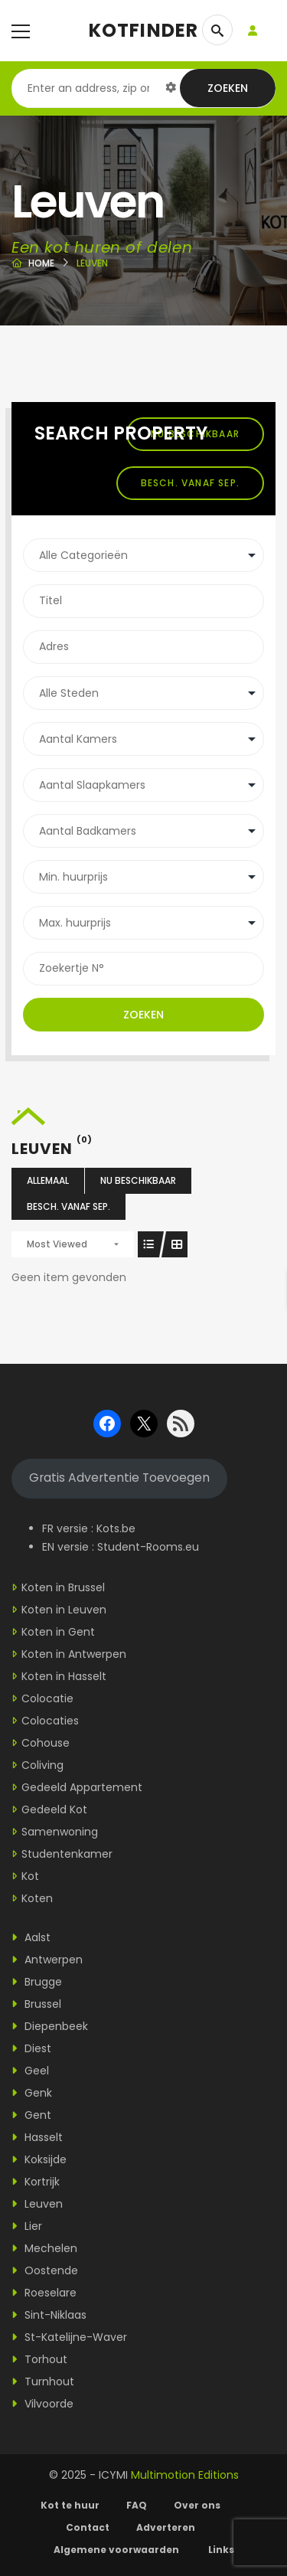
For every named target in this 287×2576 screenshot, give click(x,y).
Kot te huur (70, 2505)
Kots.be (115, 1528)
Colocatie (47, 1698)
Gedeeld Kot (54, 1809)
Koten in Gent (58, 1631)
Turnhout (42, 2381)
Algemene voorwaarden (117, 2549)
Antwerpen (47, 1959)
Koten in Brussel (63, 1587)
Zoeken (227, 88)
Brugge (36, 1981)
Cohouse (45, 1743)
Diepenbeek (49, 2026)
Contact (87, 2527)
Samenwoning (59, 1831)
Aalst (31, 1937)
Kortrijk (35, 2181)
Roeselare (44, 2292)
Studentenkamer (67, 1854)
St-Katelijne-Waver (69, 2337)
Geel (30, 2070)
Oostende (44, 2270)
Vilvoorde (42, 2403)
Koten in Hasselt (63, 1676)
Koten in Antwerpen (73, 1654)
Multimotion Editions (185, 2475)
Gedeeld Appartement (81, 1787)
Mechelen (44, 2248)
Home (41, 263)
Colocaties (50, 1720)
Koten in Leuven (63, 1609)
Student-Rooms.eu (148, 1546)
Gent (31, 2115)
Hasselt (37, 2137)
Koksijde (39, 2159)
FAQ (136, 2505)
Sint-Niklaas (48, 2315)
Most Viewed (57, 1243)
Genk (31, 2092)
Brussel (36, 2004)
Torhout (39, 2359)
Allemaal (48, 1180)
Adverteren (165, 2527)
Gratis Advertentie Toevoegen (119, 1477)
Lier (26, 2226)
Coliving (42, 1765)
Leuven (37, 2204)
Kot (30, 1876)
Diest (31, 2048)
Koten (37, 1898)
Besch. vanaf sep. (190, 482)
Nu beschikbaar (138, 1180)
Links (221, 2549)
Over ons (197, 2505)
